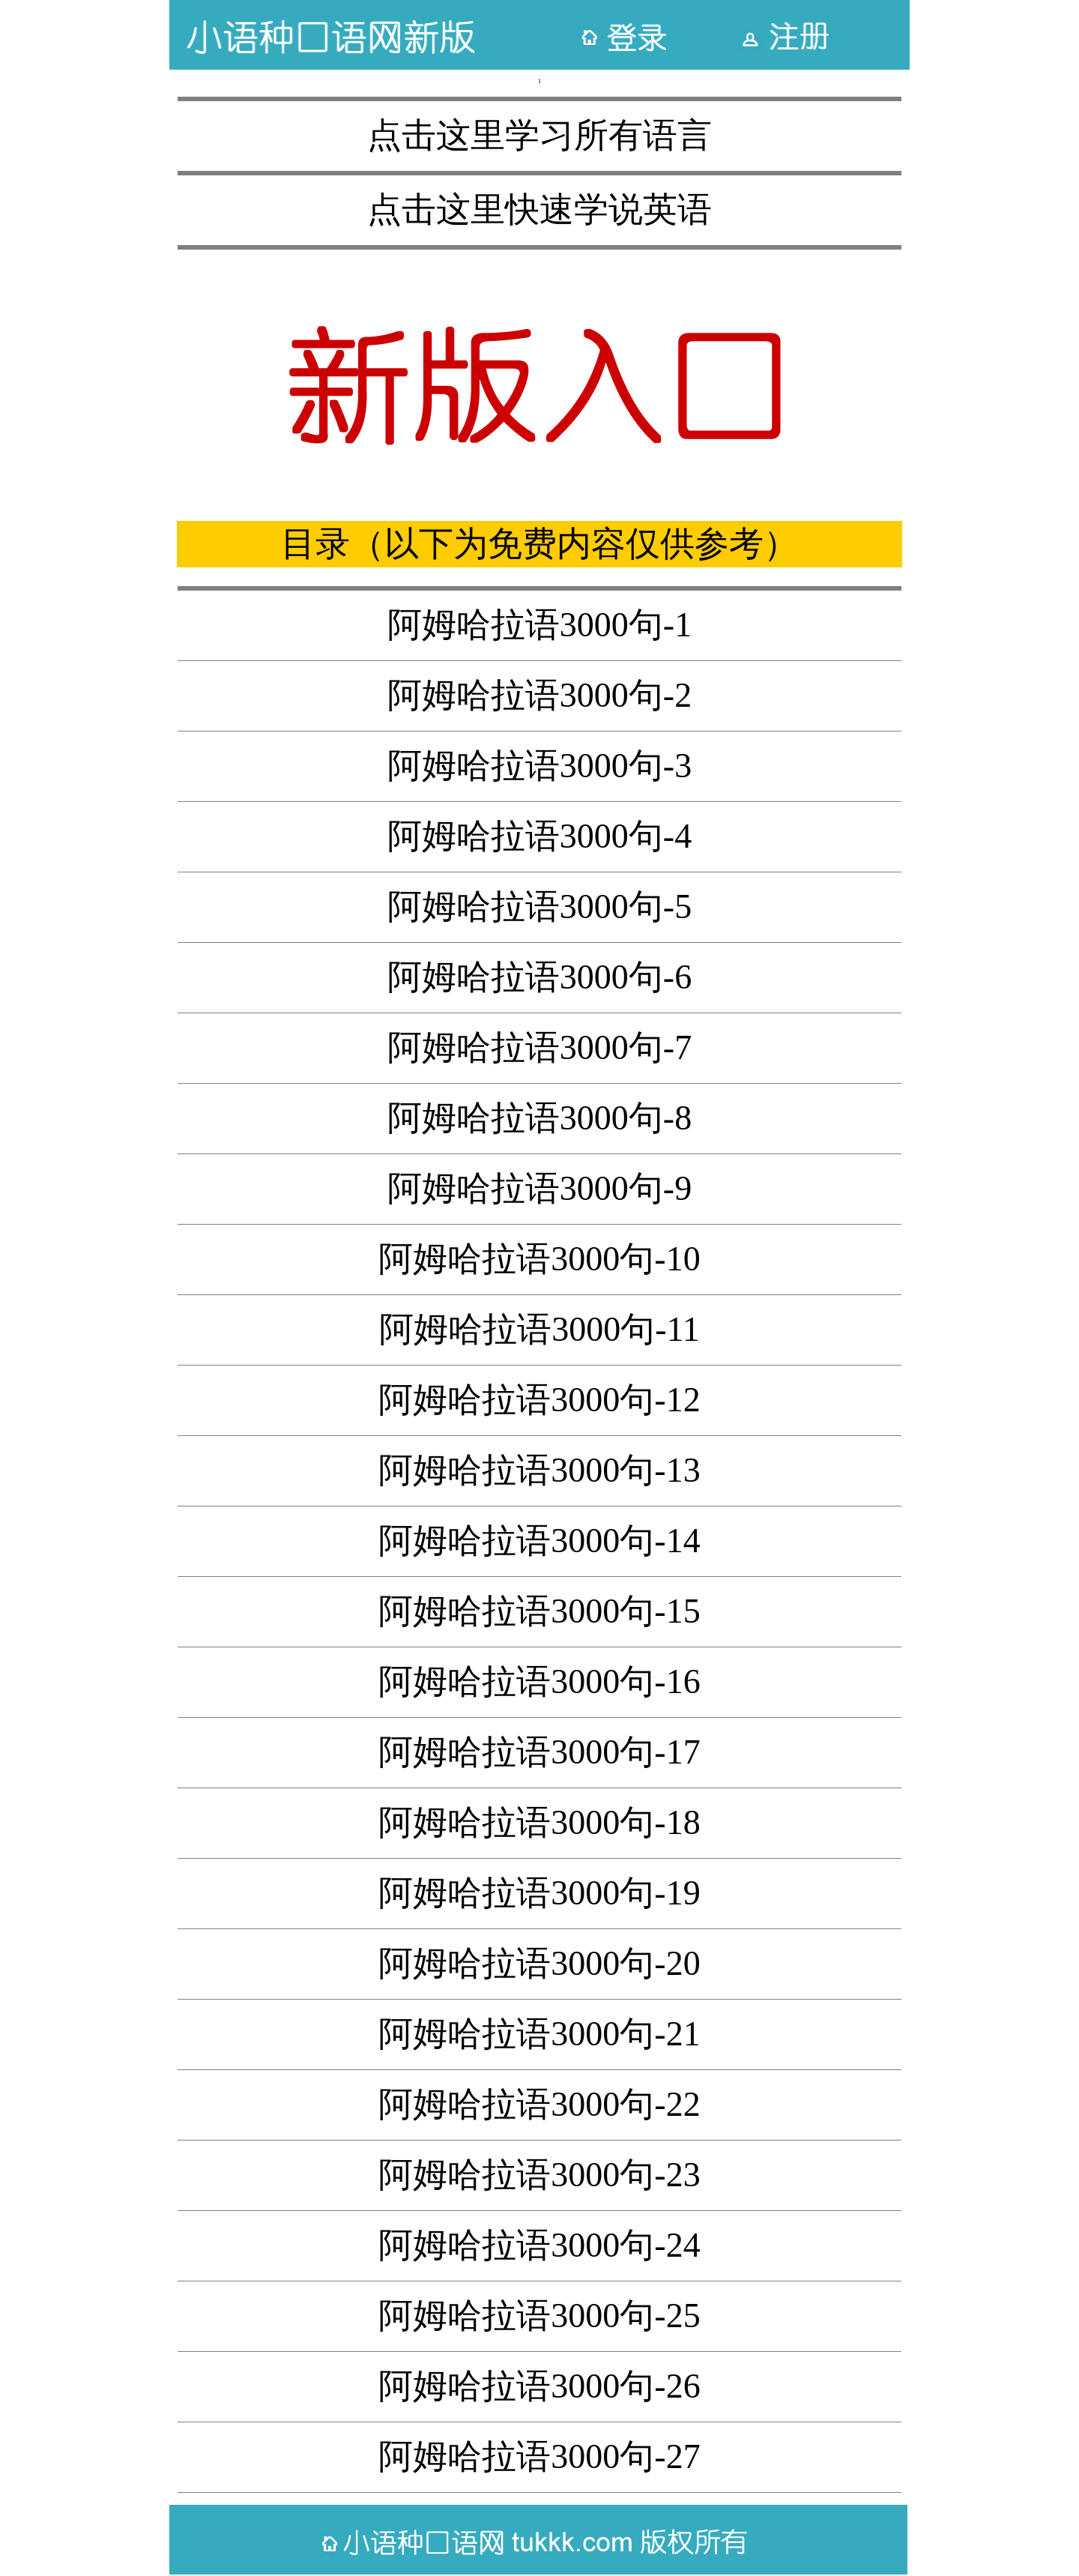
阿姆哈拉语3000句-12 (539, 1400)
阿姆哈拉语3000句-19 (539, 1893)
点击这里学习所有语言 (539, 135)
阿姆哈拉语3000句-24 (539, 2245)
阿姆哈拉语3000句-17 (539, 1752)
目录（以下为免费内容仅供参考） (539, 544)
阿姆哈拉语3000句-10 (539, 1259)
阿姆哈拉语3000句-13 (539, 1470)
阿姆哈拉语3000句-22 (539, 2104)
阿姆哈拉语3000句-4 (539, 836)
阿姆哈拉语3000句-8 (539, 1118)
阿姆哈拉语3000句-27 (539, 2456)
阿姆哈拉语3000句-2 (539, 695)
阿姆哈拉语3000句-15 (539, 1611)
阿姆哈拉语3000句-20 (539, 1963)
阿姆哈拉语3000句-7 (539, 1047)
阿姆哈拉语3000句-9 (539, 1188)
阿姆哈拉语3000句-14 (539, 1540)
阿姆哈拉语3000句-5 (539, 906)
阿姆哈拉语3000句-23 (539, 2175)
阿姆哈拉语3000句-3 (539, 765)
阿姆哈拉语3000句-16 (539, 1681)
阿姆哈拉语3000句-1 (539, 625)
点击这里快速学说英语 (539, 209)
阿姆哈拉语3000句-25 (539, 2315)
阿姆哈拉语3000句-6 (539, 977)
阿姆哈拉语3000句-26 (539, 2386)
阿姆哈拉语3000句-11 (539, 1329)
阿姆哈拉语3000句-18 (539, 1822)
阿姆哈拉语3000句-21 (539, 2034)
